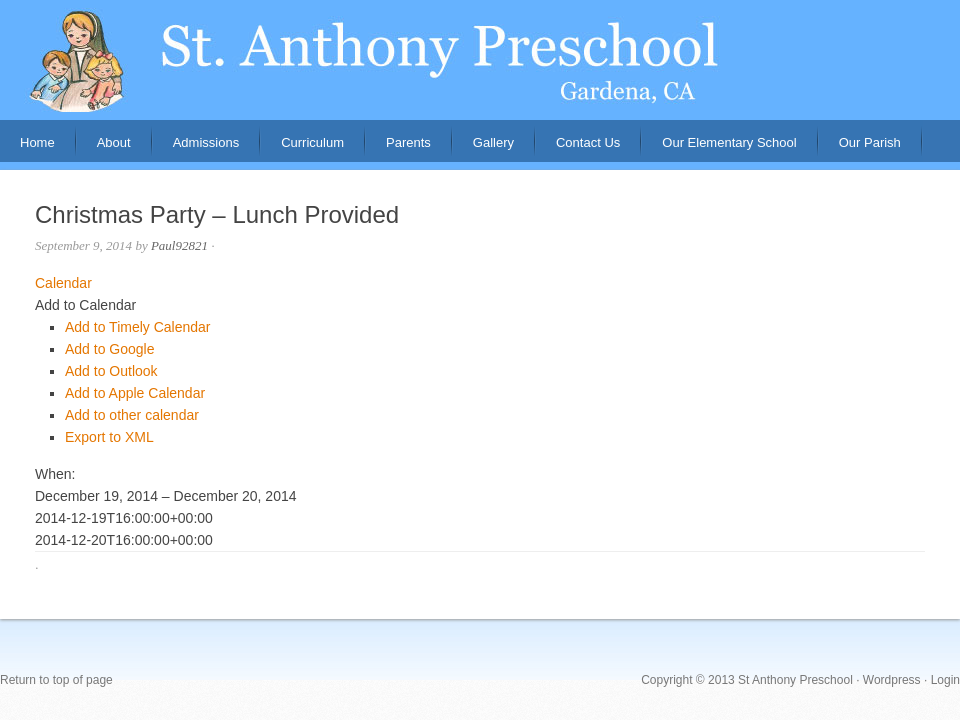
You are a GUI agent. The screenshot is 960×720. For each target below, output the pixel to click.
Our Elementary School (729, 142)
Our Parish (870, 142)
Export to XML (109, 437)
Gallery (493, 142)
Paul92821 (179, 245)
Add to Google (110, 349)
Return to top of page (56, 680)
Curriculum (312, 142)
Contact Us (588, 142)
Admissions (196, 148)
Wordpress (892, 680)
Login (945, 680)
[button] (85, 305)
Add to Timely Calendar (138, 327)
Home (37, 142)
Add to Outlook (111, 371)
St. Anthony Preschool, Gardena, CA (480, 60)
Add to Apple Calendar (135, 393)
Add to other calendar (132, 415)
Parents (398, 148)
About (104, 148)
